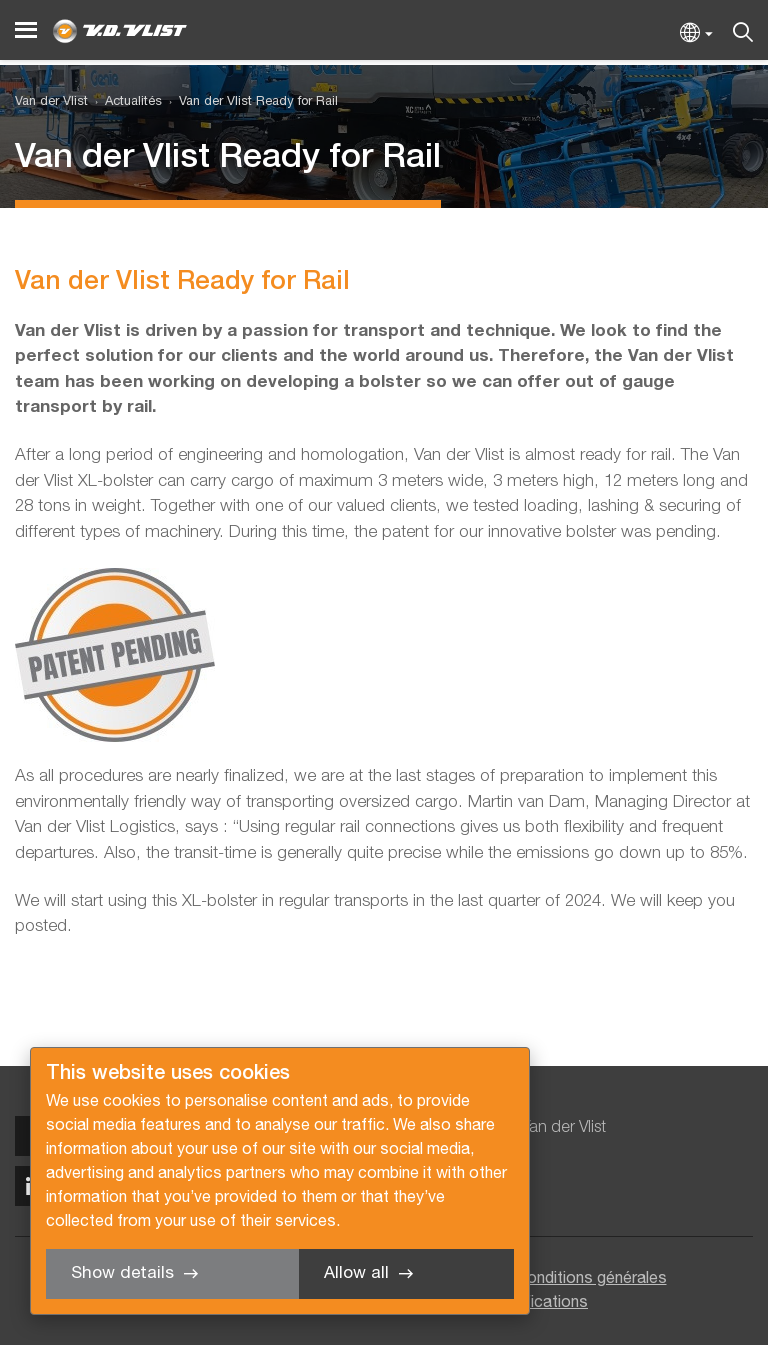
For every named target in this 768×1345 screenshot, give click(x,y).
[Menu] (26, 30)
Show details (122, 1273)
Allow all (356, 1273)
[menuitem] (125, 102)
